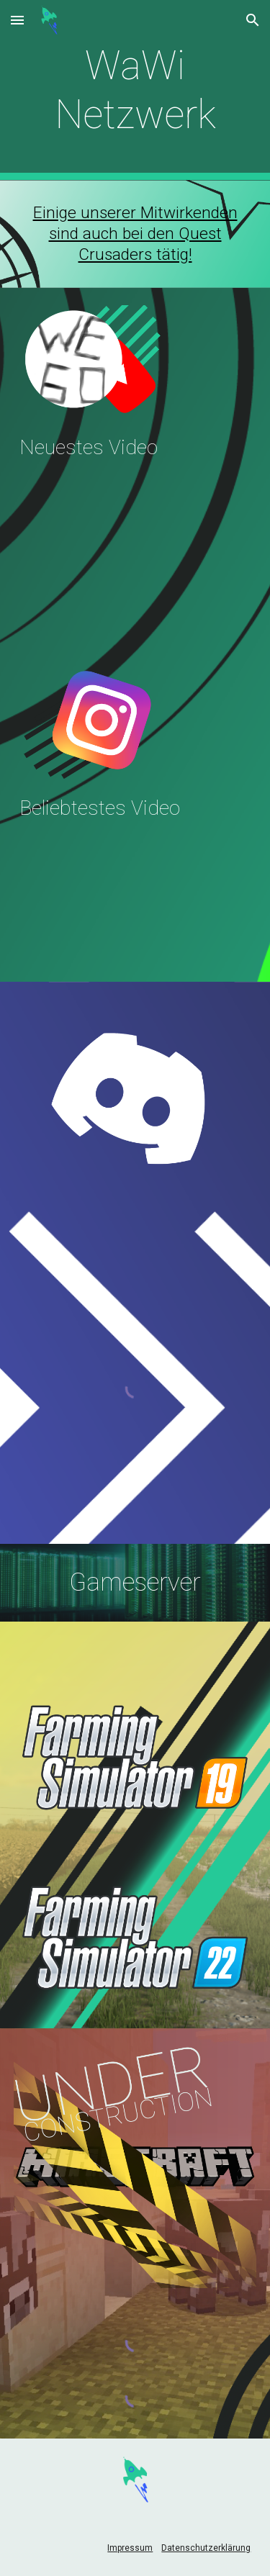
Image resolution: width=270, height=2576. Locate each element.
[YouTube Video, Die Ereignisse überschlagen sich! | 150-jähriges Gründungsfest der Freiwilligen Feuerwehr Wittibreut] (135, 538)
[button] (17, 20)
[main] (135, 90)
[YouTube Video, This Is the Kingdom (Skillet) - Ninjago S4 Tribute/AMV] (135, 897)
